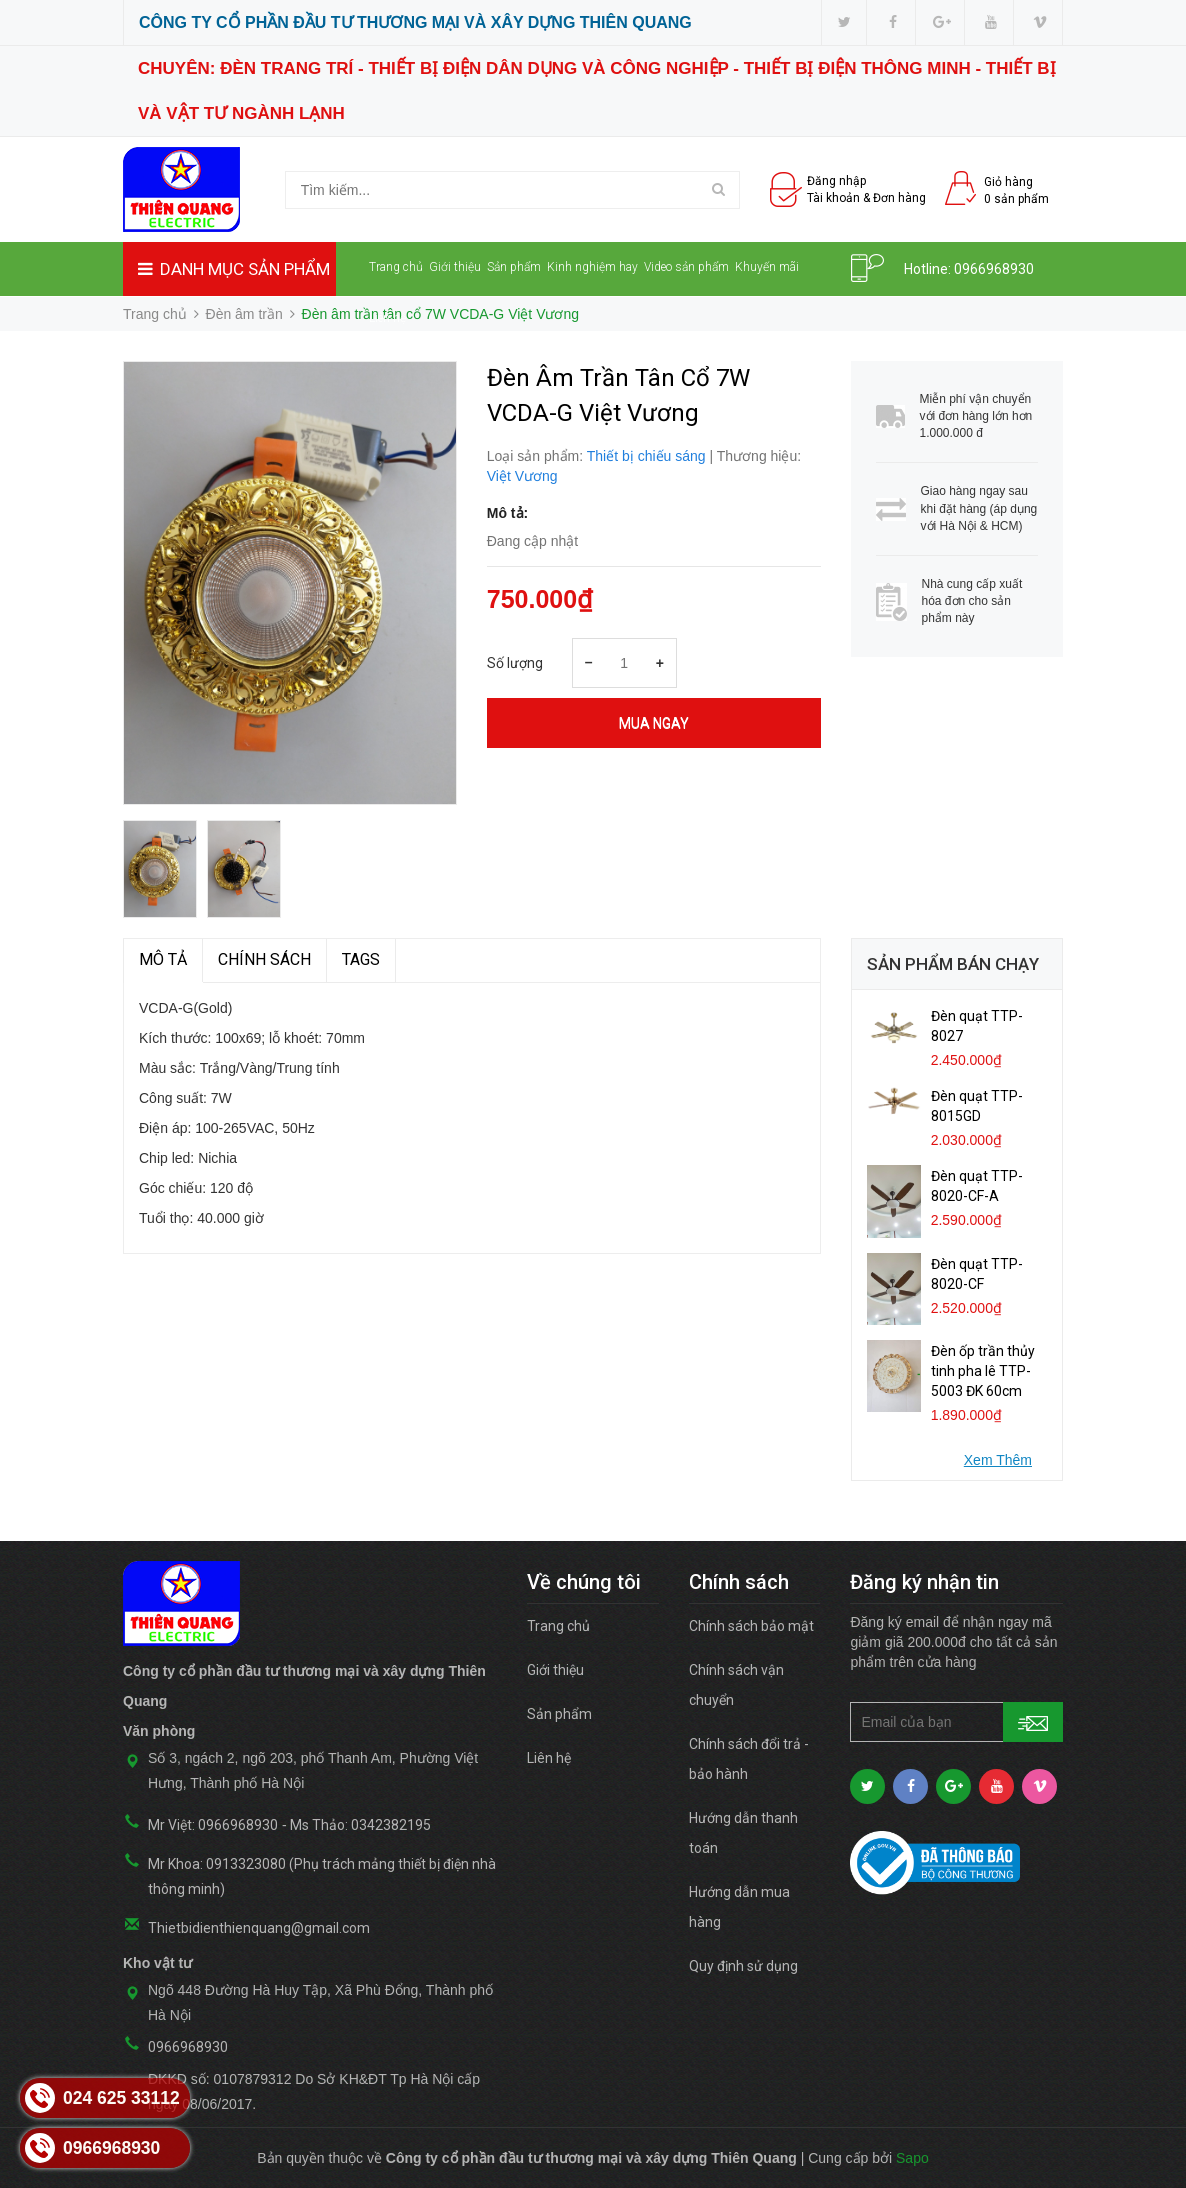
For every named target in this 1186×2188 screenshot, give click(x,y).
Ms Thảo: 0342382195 (360, 1825)
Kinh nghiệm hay (592, 267)
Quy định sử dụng (743, 1966)
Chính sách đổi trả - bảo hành (749, 1759)
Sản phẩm (514, 267)
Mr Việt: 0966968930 (213, 1825)
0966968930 (994, 269)
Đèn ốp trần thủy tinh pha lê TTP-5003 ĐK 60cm (983, 1371)
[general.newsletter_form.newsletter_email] (956, 1722)
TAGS (361, 959)
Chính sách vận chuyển (736, 1685)
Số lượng (515, 663)
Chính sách (264, 959)
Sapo (912, 2158)
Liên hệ (387, 318)
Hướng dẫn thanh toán (743, 1833)
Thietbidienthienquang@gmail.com (259, 1928)
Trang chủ (396, 267)
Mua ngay (654, 723)
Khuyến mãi (767, 267)
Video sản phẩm (686, 267)
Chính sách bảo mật (751, 1626)
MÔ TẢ (163, 959)
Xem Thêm (998, 1460)
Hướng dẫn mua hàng (739, 1907)
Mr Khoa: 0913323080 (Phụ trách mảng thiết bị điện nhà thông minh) (322, 1876)
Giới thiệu (455, 267)
